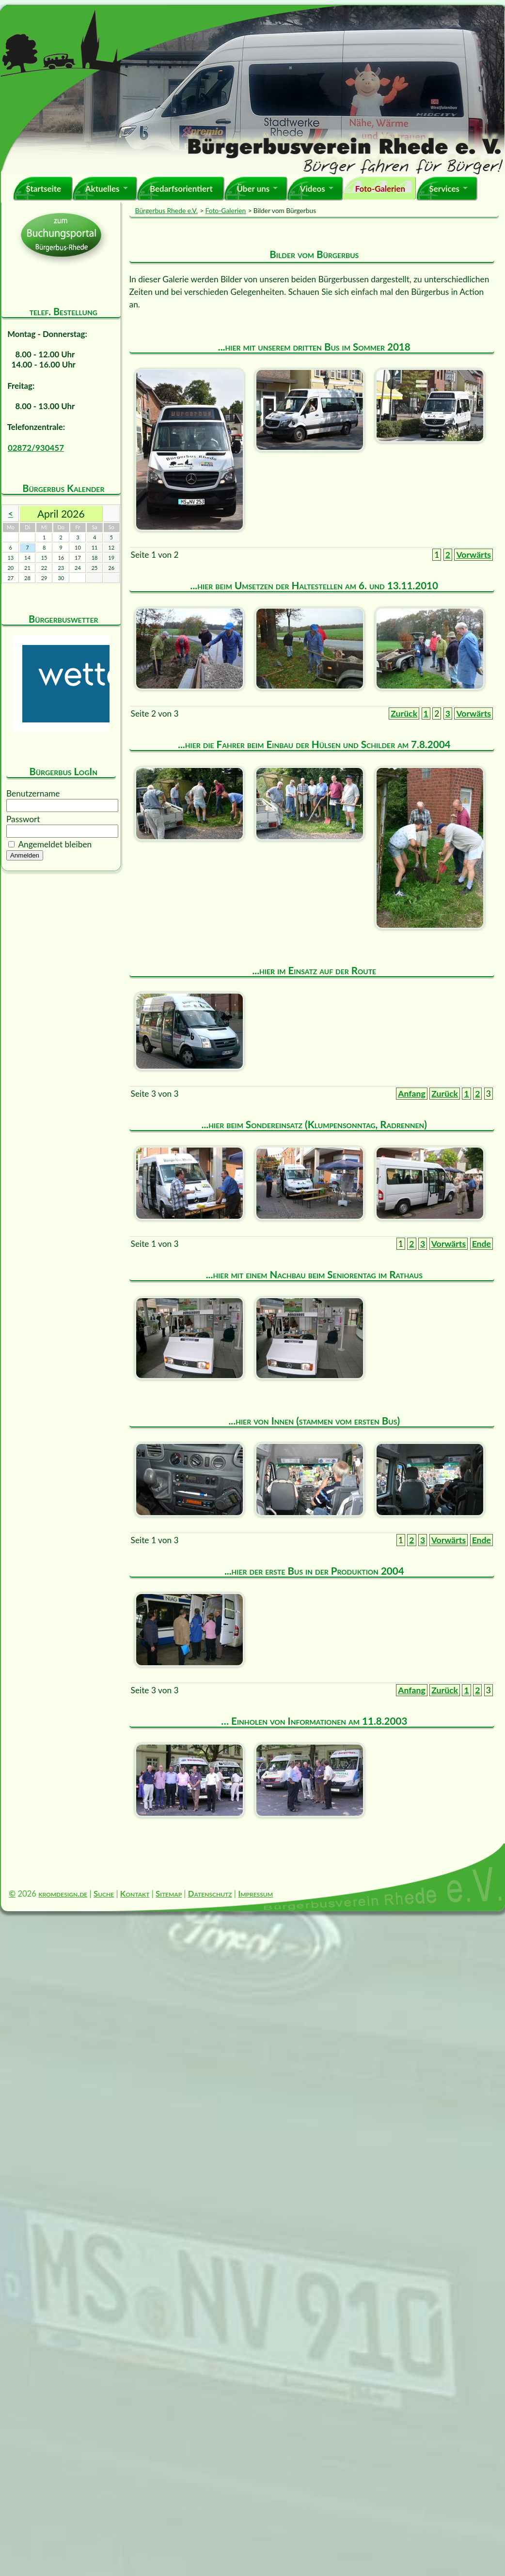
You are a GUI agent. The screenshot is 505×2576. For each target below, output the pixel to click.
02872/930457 (36, 448)
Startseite (43, 189)
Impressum (255, 1893)
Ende (481, 1244)
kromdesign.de (62, 1893)
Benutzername (33, 793)
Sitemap (169, 1893)
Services (444, 189)
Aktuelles (102, 189)
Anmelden (24, 855)
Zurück (404, 713)
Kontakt (135, 1893)
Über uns (253, 189)
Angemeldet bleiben (55, 844)
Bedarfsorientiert (181, 189)
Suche (104, 1893)
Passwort (23, 819)
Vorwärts (473, 555)
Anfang (412, 1094)
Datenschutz (210, 1893)
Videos (312, 189)
